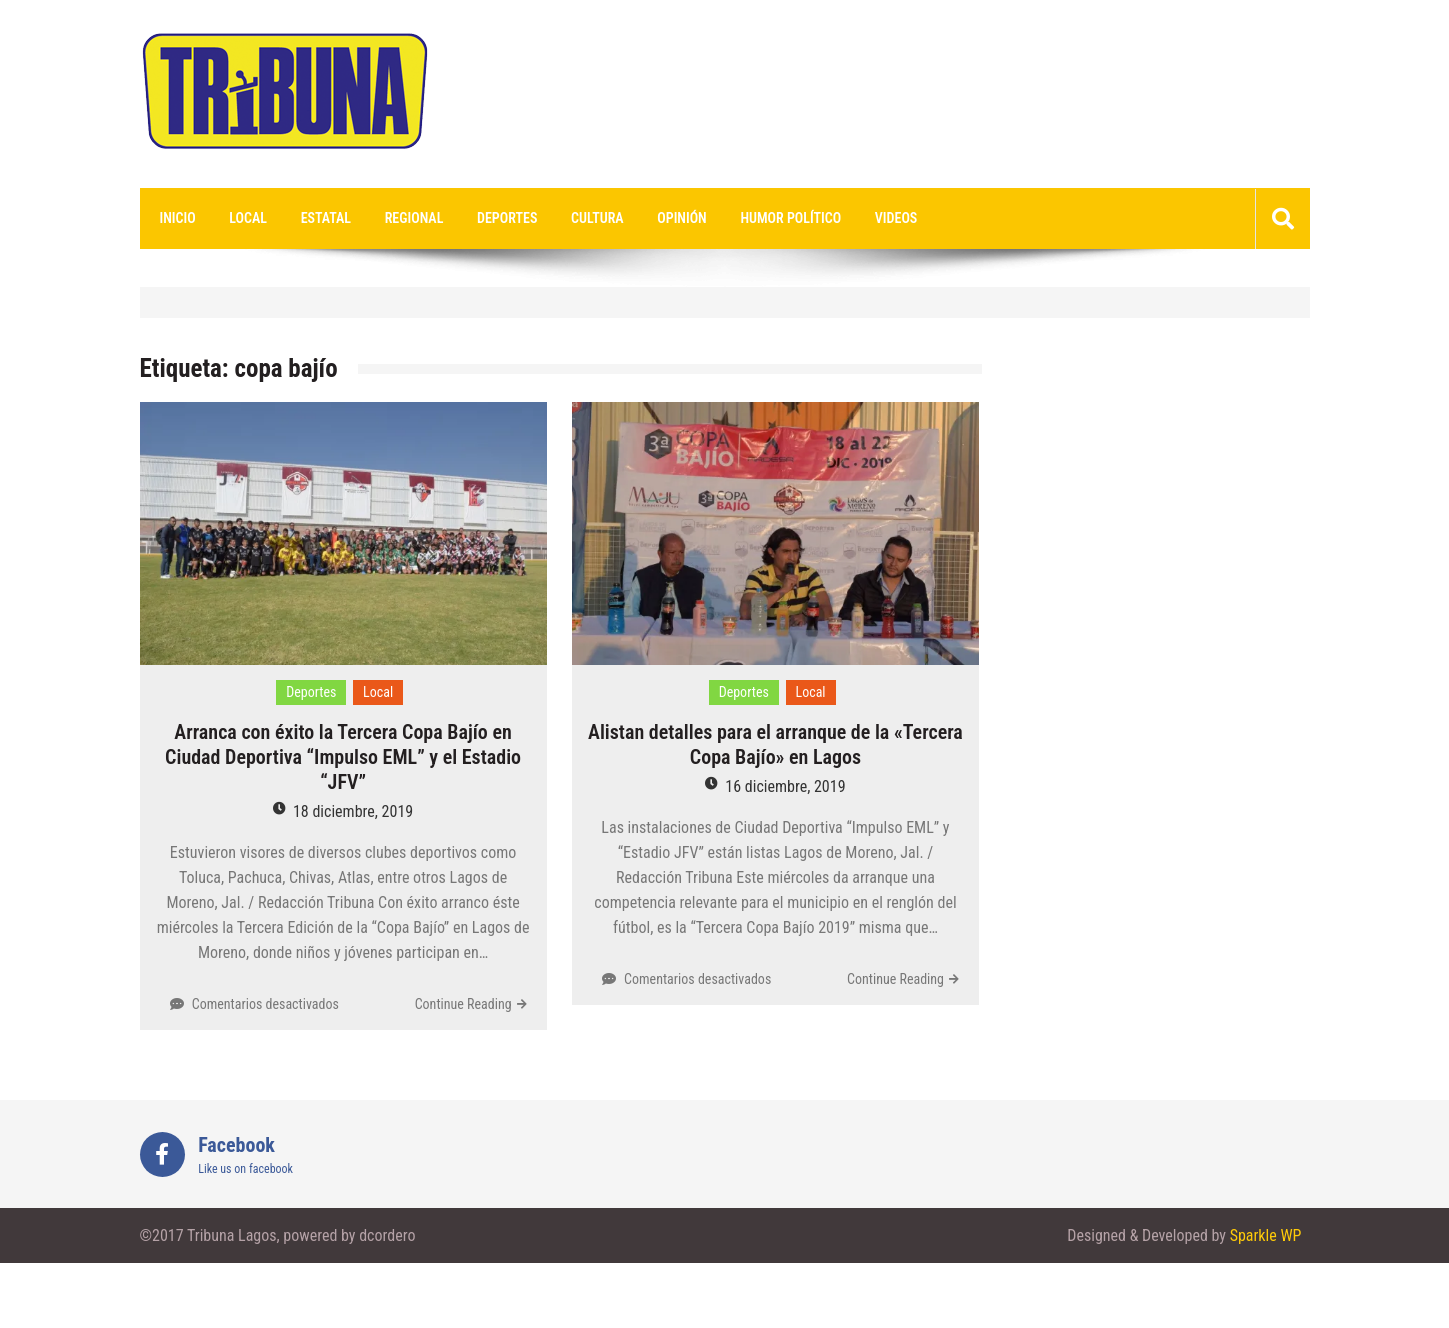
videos (896, 218)
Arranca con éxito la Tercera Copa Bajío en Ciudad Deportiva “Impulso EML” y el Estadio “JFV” (343, 757)
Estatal (326, 218)
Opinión (681, 218)
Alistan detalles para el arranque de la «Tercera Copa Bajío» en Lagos (775, 744)
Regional (414, 218)
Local (248, 218)
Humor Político (790, 218)
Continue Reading (463, 1004)
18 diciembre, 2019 (353, 811)
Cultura (597, 218)
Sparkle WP (1266, 1235)
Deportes (507, 218)
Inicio (178, 218)
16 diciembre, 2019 (785, 786)
